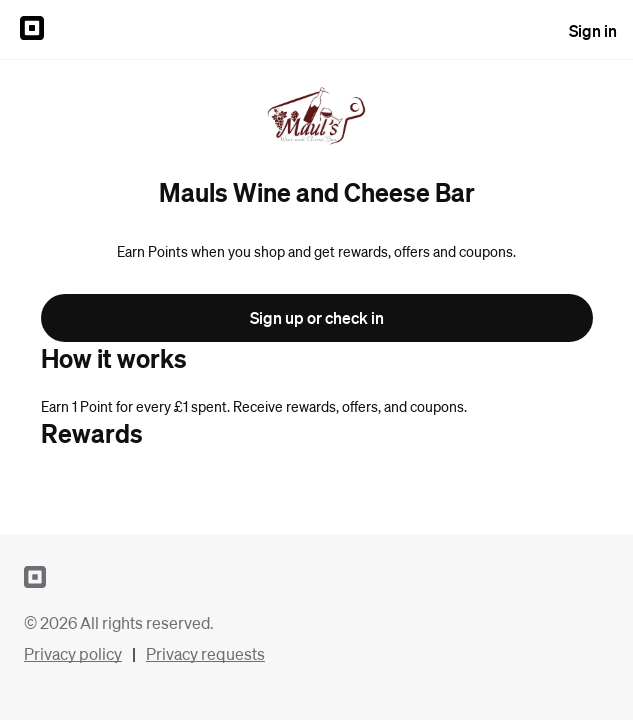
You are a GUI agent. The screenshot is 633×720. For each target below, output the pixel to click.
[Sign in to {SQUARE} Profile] (32, 30)
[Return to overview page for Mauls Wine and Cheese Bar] (316, 118)
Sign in (593, 30)
